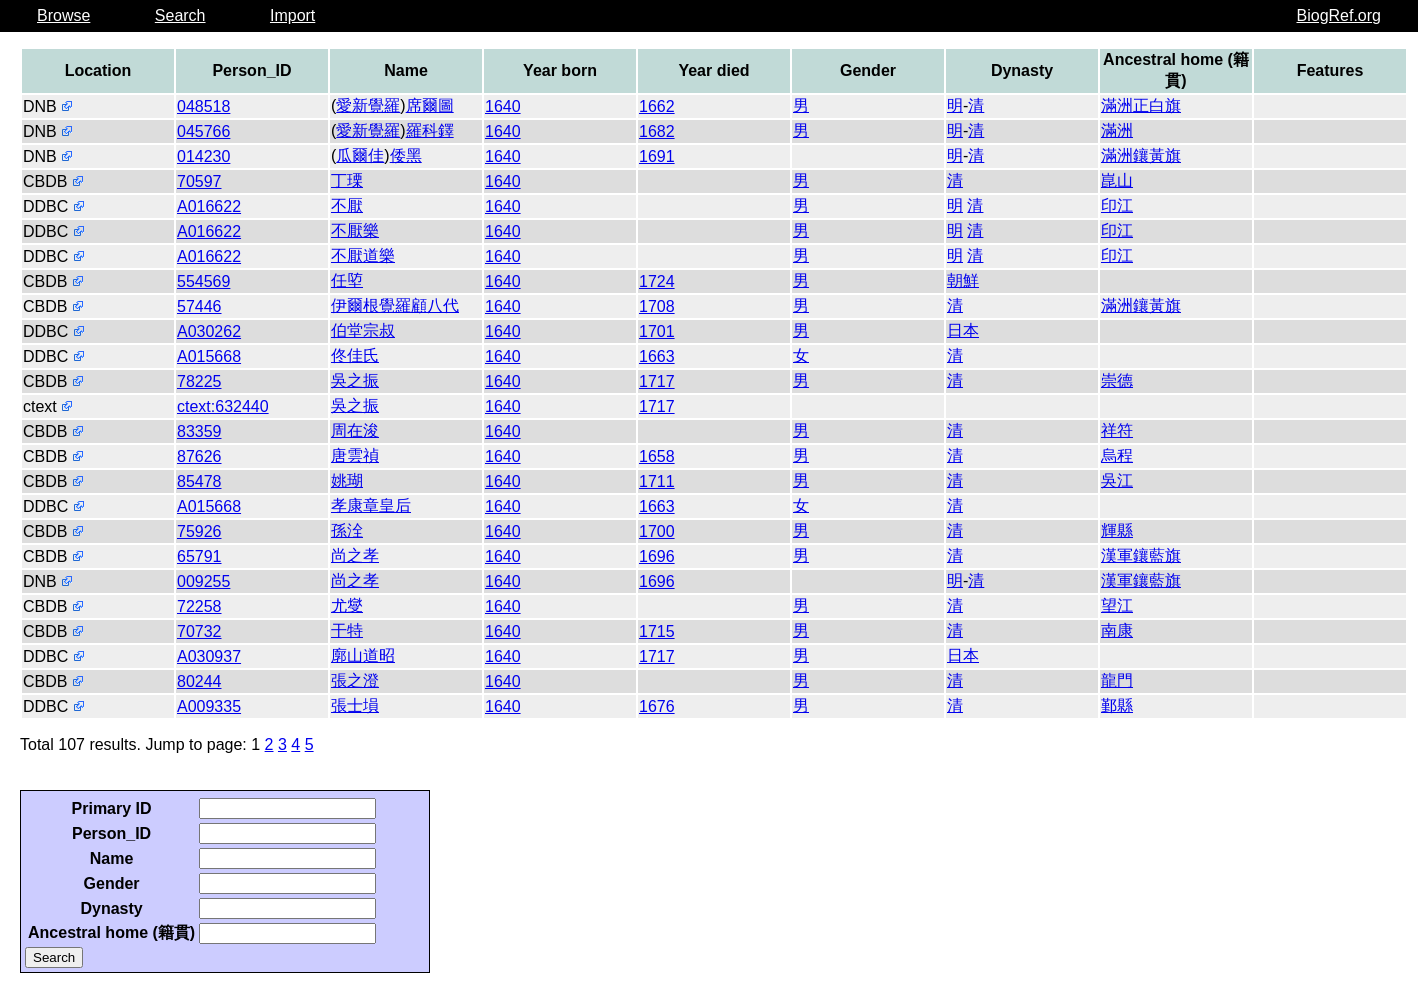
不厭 (347, 205)
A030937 (209, 656)
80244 (199, 681)
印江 (1117, 205)
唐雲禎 (355, 455)
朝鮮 (963, 280)
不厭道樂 (363, 255)
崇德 (1117, 380)
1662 (657, 106)
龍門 (1117, 680)
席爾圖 (430, 105)
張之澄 (355, 680)
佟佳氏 (355, 355)
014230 (203, 156)
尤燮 (347, 605)
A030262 (209, 331)
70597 (199, 181)
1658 (657, 456)
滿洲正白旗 (1141, 105)
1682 (657, 131)
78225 (199, 381)
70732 (199, 631)
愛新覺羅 (368, 105)
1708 (657, 306)
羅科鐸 (430, 130)
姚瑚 (347, 480)
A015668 (209, 356)
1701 (657, 331)
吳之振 (355, 380)
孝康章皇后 (371, 505)
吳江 (1117, 480)
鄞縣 (1117, 705)
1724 (657, 281)
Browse (63, 15)
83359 (199, 431)
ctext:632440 (223, 406)
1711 (657, 481)
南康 (1117, 630)
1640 (503, 106)
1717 (657, 381)
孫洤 (347, 530)
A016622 (209, 206)
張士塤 (355, 705)
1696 (657, 556)
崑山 (1117, 180)
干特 (347, 630)
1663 (657, 356)
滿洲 (1117, 130)
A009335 (209, 706)
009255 (203, 581)
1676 (657, 706)
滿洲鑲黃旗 (1141, 155)
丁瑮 (347, 180)
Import (292, 15)
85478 (199, 481)
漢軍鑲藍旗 (1141, 555)
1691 (657, 156)
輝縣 (1117, 530)
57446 (199, 306)
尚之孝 (355, 555)
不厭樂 (355, 230)
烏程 (1117, 455)
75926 (199, 531)
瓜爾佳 (360, 155)
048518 (203, 106)
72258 (199, 606)
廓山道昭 (363, 655)
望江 (1117, 605)
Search (180, 15)
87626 (199, 456)
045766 (203, 131)
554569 (203, 281)
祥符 (1117, 430)
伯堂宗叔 (363, 330)
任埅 (347, 280)
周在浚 (355, 430)
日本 (963, 330)
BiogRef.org (1339, 15)
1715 (657, 631)
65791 (199, 556)
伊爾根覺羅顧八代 (395, 305)
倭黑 (406, 155)
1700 (657, 531)
